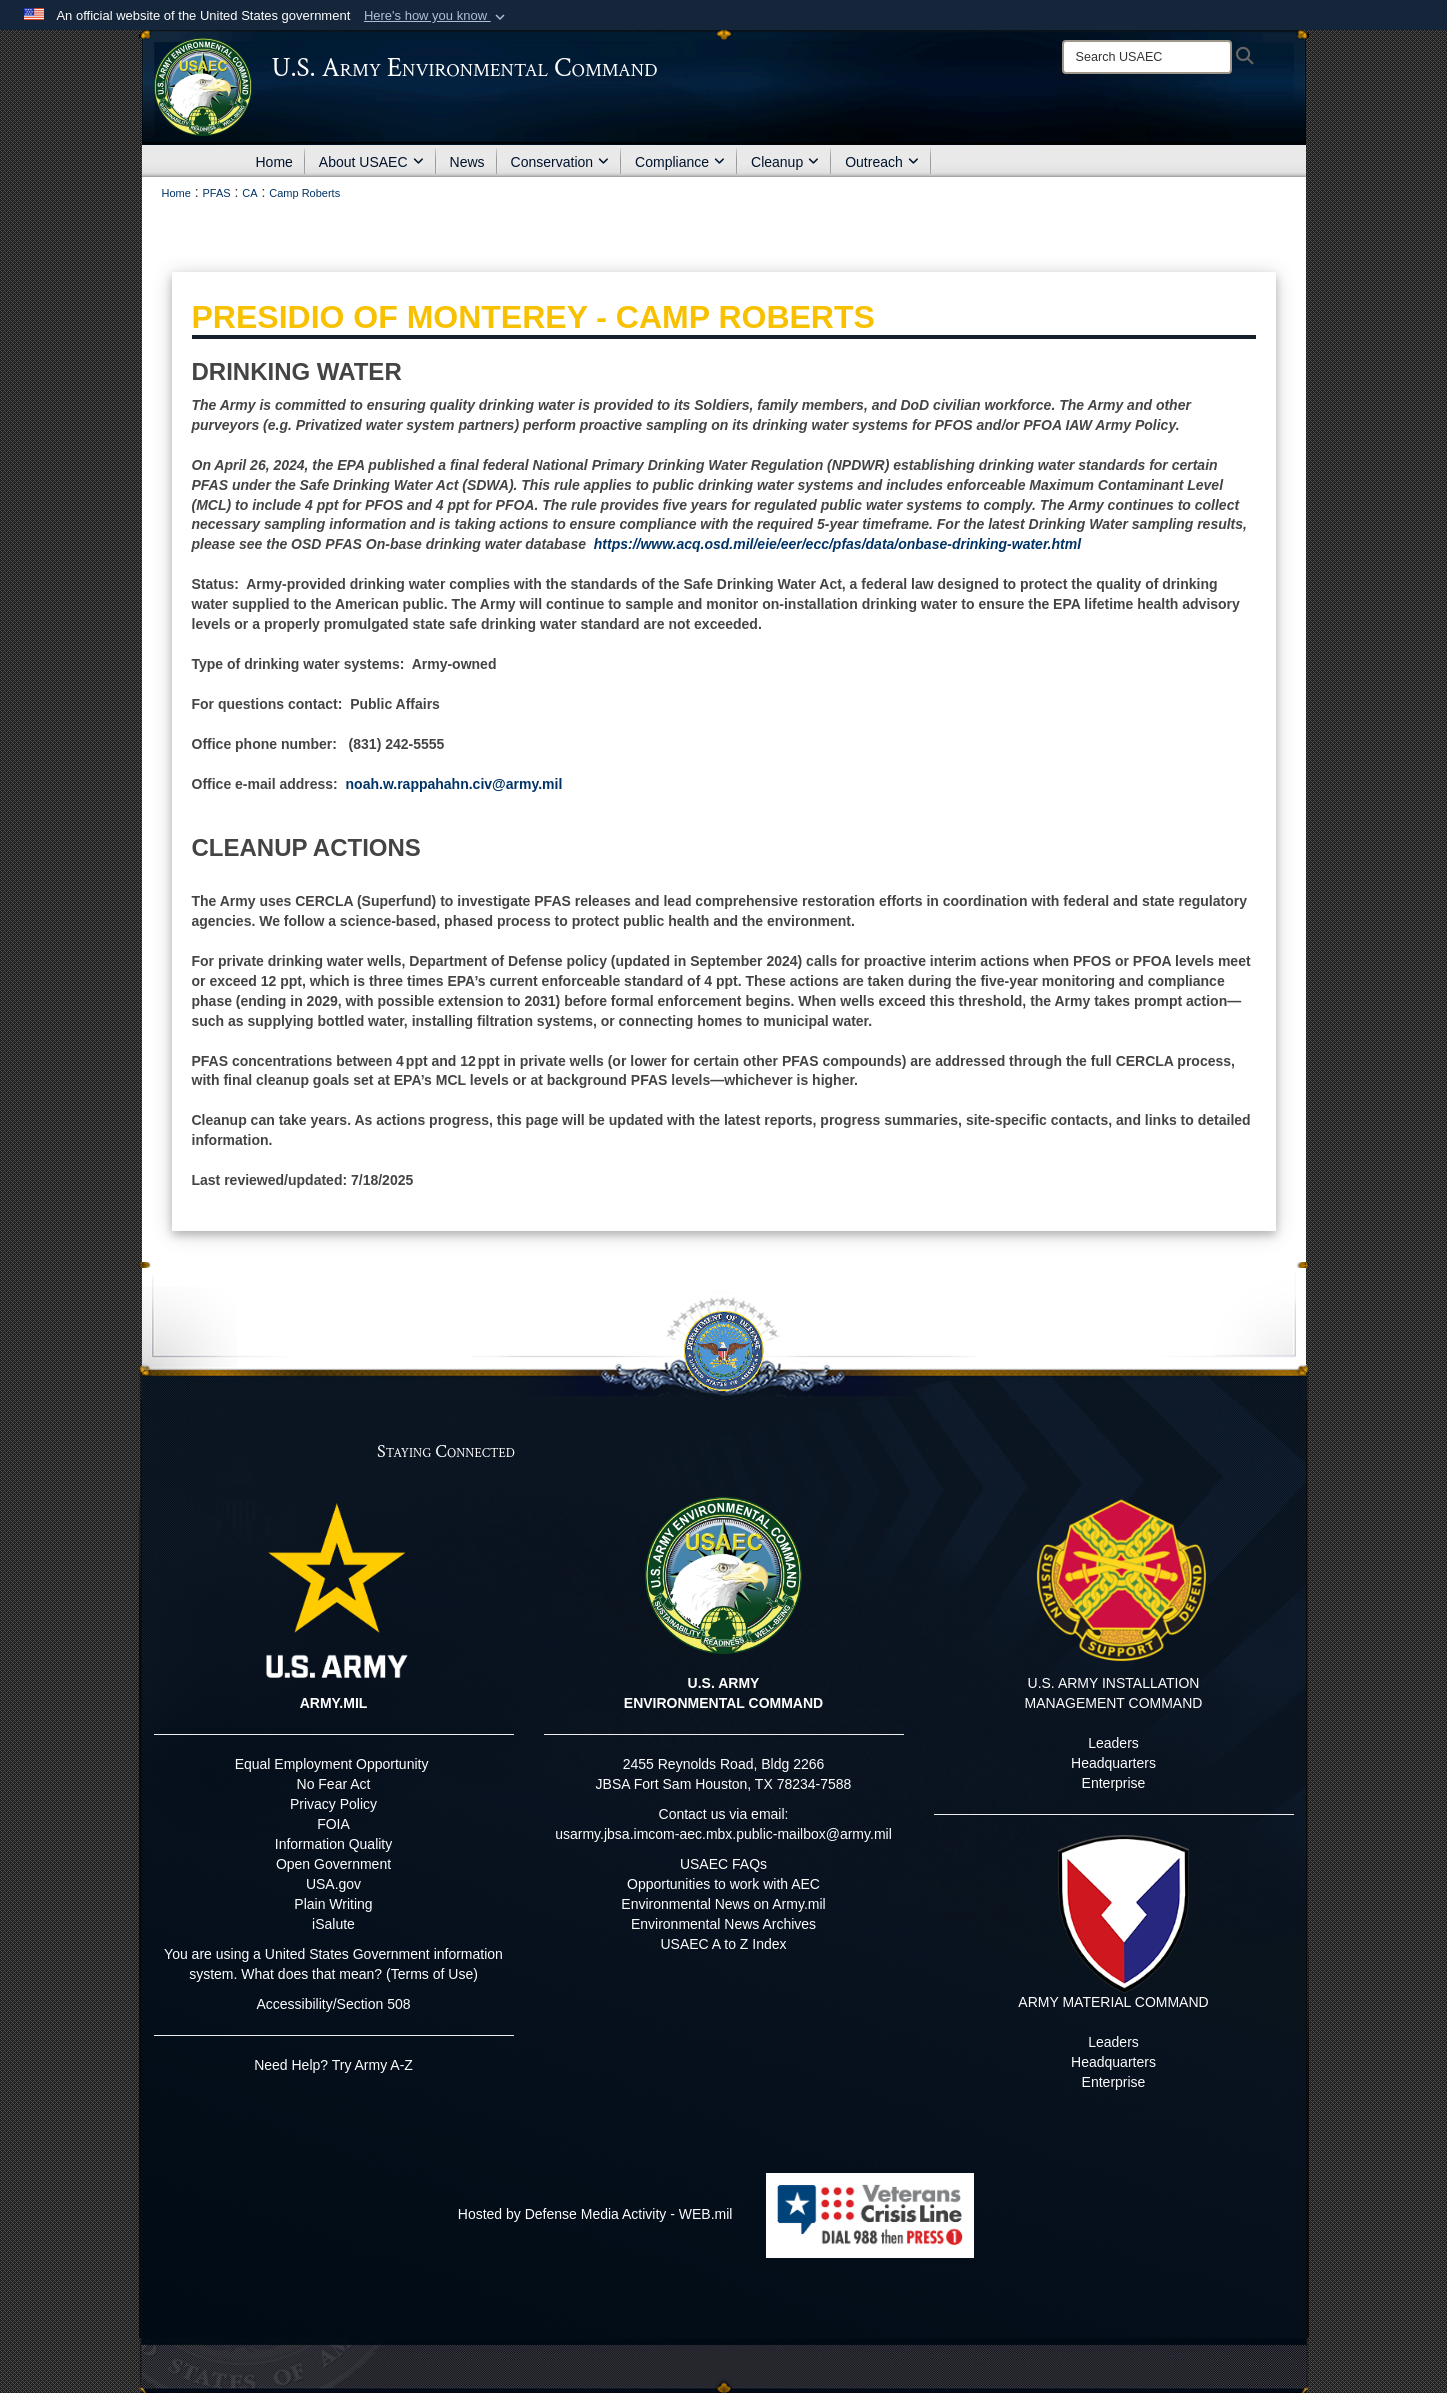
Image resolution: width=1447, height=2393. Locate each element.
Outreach (882, 162)
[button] (436, 16)
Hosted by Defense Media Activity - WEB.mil (595, 2214)
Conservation (560, 162)
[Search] (1147, 57)
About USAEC (371, 162)
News (467, 162)
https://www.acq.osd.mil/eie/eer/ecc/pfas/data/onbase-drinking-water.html (837, 544)
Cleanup (785, 162)
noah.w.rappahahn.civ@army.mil (454, 784)
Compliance (680, 162)
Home (274, 162)
